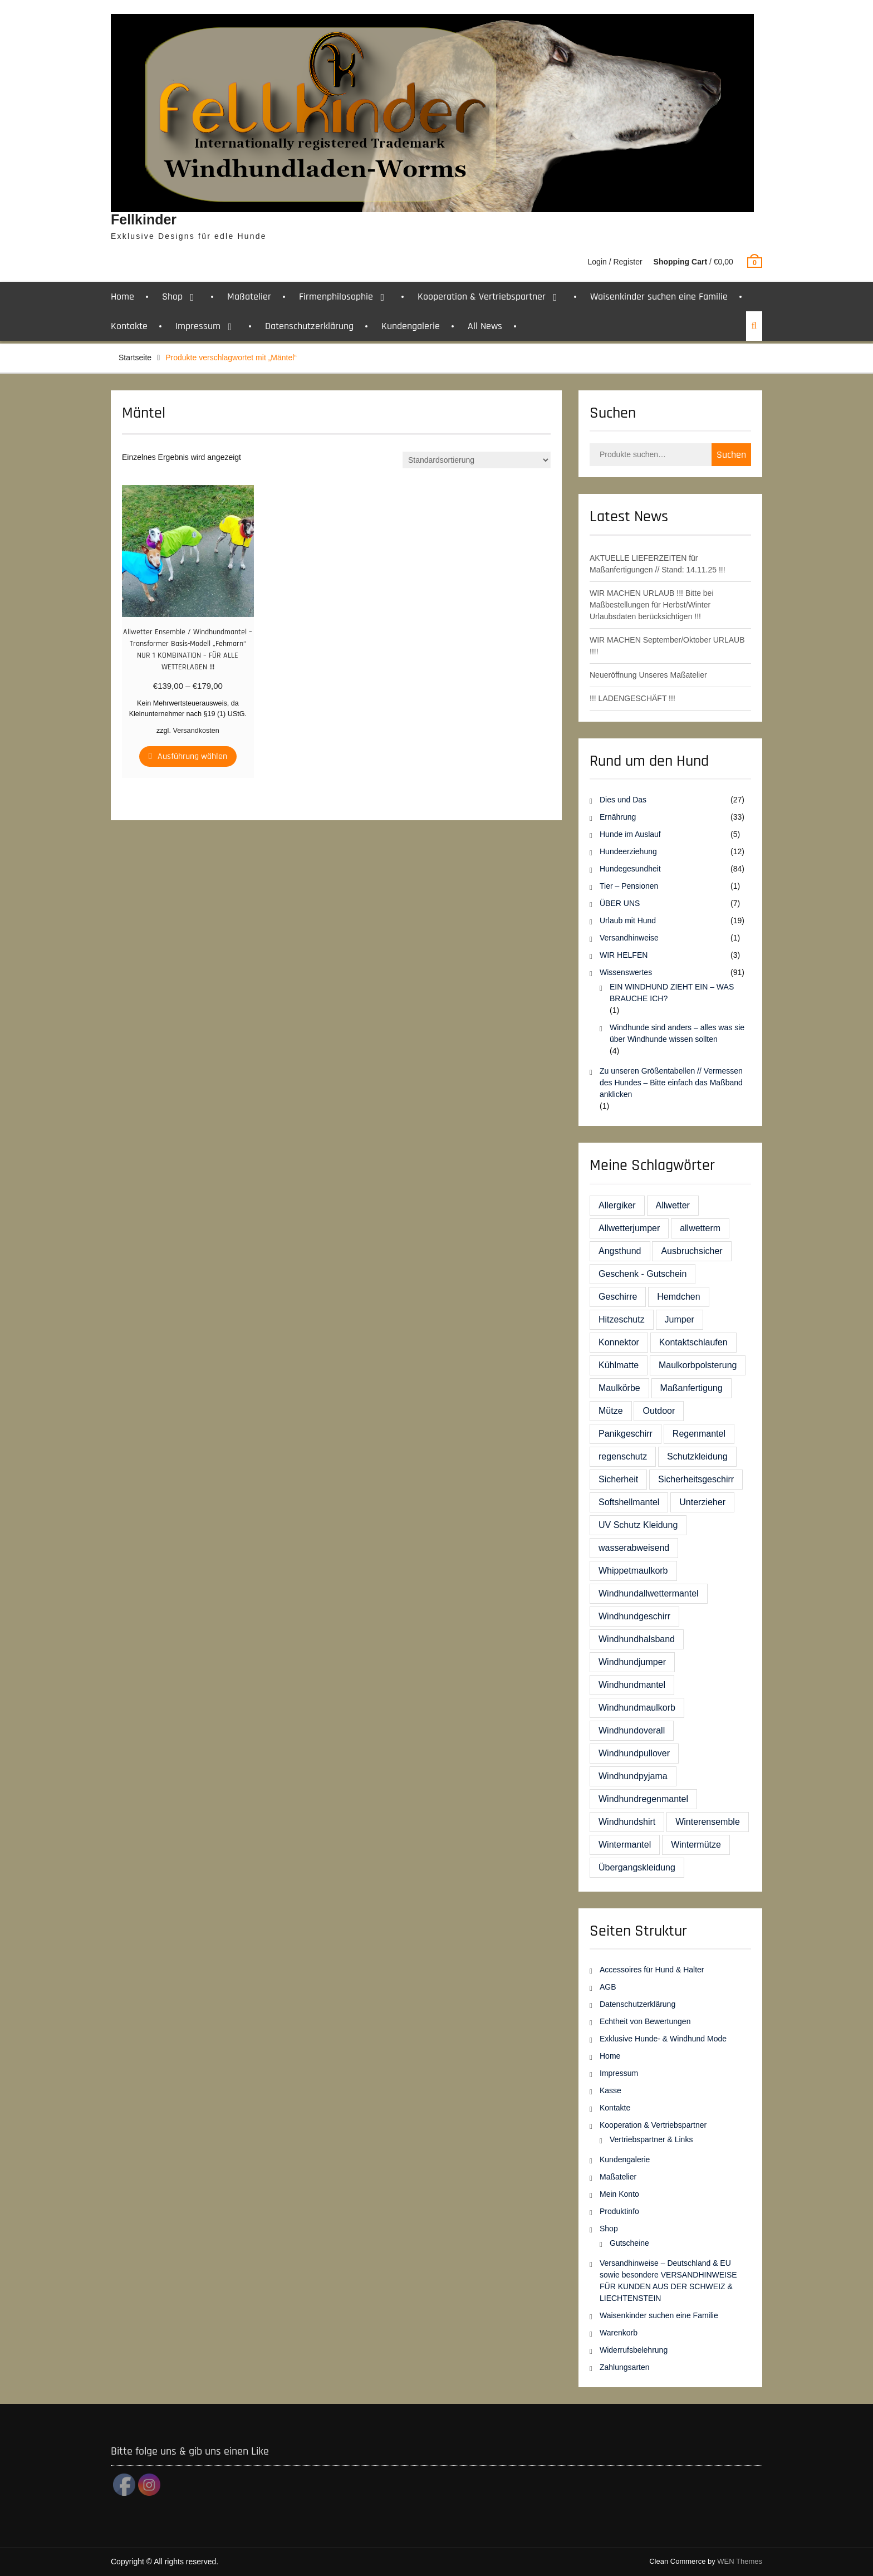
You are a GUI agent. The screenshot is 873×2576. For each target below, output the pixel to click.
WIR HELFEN (624, 955)
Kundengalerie (410, 326)
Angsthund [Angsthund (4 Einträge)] (620, 1251)
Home (122, 296)
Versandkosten (196, 730)
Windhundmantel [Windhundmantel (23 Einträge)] (632, 1684)
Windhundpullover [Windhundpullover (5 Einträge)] (634, 1753)
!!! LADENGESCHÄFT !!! (632, 698)
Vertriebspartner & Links (651, 2139)
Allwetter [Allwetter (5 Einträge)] (673, 1205)
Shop (172, 296)
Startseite (135, 357)
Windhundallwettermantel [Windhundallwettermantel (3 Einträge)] (649, 1593)
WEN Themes (739, 2561)
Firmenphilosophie (336, 296)
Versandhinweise (629, 937)
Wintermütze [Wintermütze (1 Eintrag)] (696, 1844)
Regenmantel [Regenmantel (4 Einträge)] (699, 1433)
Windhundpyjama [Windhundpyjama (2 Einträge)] (633, 1776)
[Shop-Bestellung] (477, 460)
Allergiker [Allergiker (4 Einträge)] (617, 1205)
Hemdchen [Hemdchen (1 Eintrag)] (678, 1296)
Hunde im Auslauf (630, 834)
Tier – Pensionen (629, 885)
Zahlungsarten (625, 2367)
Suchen (731, 454)
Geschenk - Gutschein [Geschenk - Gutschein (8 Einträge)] (642, 1274)
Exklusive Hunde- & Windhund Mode (663, 2038)
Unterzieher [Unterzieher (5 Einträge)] (702, 1502)
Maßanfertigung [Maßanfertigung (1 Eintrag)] (691, 1388)
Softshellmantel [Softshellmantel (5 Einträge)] (629, 1502)
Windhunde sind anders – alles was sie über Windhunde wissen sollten (677, 1033)
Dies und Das (623, 799)
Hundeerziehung (628, 851)
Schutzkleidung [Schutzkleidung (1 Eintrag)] (697, 1456)
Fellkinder (143, 219)
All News (485, 326)
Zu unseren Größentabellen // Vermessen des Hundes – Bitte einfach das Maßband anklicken (671, 1082)
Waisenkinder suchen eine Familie (659, 296)
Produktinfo (619, 2211)
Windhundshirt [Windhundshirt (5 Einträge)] (627, 1821)
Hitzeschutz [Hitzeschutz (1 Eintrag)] (622, 1319)
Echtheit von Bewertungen (645, 2021)
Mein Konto (619, 2194)
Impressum (197, 326)
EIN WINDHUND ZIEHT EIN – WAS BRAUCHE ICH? (672, 992)
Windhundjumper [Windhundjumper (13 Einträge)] (632, 1662)
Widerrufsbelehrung (634, 2349)
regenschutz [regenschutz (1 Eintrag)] (623, 1456)
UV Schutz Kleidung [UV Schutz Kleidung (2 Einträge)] (638, 1525)
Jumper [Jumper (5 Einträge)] (679, 1319)
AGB (608, 1986)
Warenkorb (618, 2332)
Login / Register (615, 261)
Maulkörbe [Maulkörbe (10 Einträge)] (619, 1388)
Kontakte (129, 326)
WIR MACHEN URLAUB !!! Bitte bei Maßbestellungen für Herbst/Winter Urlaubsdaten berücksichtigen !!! (652, 605)
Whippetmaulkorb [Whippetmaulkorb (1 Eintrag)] (633, 1570)
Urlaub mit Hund (628, 920)
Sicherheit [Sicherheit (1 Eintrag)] (618, 1479)
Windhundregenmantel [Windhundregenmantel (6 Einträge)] (643, 1799)
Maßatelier (249, 296)
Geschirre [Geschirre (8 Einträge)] (618, 1296)
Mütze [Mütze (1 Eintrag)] (611, 1411)
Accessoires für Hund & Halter (652, 1969)
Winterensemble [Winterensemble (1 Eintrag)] (707, 1821)
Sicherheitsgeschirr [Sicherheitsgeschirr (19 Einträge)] (696, 1479)
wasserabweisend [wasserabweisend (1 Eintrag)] (634, 1548)
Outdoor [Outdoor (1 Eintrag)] (659, 1411)
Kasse (610, 2090)
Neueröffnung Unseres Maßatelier (648, 674)
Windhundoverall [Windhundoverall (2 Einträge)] (632, 1730)
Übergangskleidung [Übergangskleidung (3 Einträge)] (637, 1867)
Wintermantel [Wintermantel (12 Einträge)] (625, 1844)
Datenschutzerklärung (309, 326)
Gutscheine (629, 2243)
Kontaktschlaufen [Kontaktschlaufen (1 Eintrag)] (693, 1342)
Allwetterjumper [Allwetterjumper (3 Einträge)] (629, 1228)
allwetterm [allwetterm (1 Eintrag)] (700, 1228)
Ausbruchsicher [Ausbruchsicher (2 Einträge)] (691, 1251)
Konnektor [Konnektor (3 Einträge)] (619, 1342)
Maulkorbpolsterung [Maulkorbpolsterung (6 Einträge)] (698, 1365)
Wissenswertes (626, 972)
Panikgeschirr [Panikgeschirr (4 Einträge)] (626, 1433)
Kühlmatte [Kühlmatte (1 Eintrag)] (619, 1365)
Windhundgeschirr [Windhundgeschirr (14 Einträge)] (634, 1616)
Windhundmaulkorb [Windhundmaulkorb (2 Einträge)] (637, 1707)
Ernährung (618, 816)
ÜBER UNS (620, 903)
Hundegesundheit (630, 868)
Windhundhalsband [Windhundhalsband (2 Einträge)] (637, 1639)
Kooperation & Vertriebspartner (482, 296)
